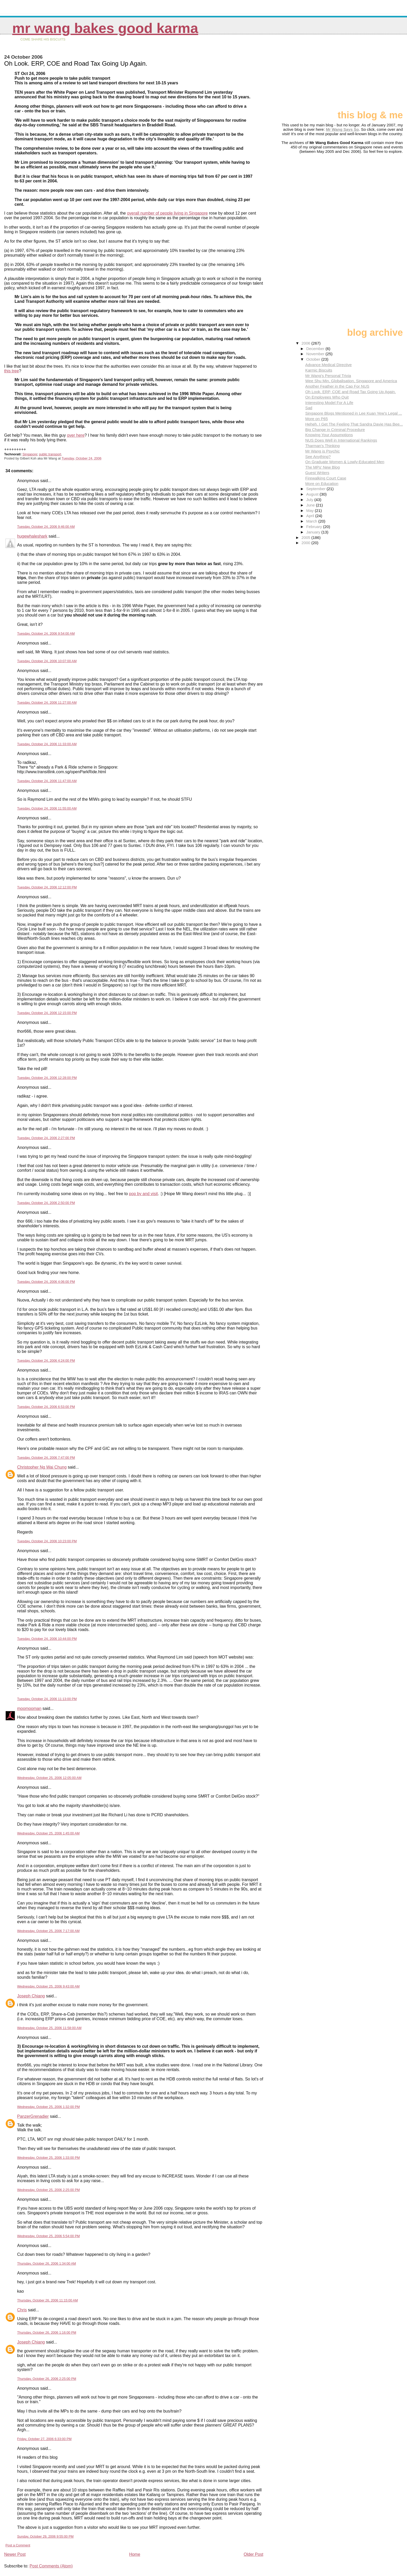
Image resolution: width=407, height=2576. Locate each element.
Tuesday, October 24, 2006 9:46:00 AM (46, 527)
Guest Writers (317, 472)
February (314, 526)
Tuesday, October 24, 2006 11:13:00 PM (47, 1699)
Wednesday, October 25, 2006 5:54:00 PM (48, 2236)
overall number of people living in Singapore (167, 213)
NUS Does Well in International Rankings (341, 440)
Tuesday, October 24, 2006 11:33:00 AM (47, 744)
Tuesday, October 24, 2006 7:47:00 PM (46, 1458)
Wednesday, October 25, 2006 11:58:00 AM (49, 2028)
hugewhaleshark (32, 536)
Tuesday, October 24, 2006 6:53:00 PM (46, 1407)
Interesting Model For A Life (329, 402)
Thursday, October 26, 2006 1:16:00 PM (46, 2332)
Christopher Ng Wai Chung (42, 1467)
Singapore (29, 454)
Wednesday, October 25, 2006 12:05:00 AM (49, 1778)
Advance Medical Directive (328, 364)
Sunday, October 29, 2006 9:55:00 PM (45, 2536)
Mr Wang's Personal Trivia (328, 375)
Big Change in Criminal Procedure (335, 429)
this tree (11, 371)
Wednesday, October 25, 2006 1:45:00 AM (48, 1833)
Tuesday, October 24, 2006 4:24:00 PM (46, 1360)
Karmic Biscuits (318, 370)
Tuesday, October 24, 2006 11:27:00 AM (47, 702)
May (310, 510)
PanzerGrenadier (33, 2116)
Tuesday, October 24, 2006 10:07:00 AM (47, 661)
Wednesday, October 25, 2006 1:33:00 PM (48, 2158)
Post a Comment (17, 2545)
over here (76, 435)
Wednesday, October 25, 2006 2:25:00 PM (48, 2190)
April (310, 515)
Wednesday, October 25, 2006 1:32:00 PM (48, 2107)
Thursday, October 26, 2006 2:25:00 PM (46, 2379)
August (313, 494)
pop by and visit (143, 1193)
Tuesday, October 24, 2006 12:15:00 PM (47, 1013)
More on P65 (316, 418)
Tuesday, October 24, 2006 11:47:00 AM (47, 781)
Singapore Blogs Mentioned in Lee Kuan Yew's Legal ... (353, 413)
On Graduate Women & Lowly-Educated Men (344, 462)
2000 (306, 542)
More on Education (321, 483)
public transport (50, 454)
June (311, 505)
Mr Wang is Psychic (322, 451)
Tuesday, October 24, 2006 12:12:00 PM (47, 887)
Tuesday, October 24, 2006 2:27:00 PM (46, 1138)
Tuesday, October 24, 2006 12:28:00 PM (47, 1078)
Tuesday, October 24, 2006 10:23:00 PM (47, 1541)
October (313, 359)
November (315, 354)
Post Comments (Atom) (51, 2566)
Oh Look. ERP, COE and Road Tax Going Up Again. (350, 391)
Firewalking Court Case (325, 478)
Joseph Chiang (31, 1996)
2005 (306, 537)
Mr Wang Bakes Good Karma (105, 28)
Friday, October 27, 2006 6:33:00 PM (44, 2439)
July (310, 499)
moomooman (29, 1708)
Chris (22, 2310)
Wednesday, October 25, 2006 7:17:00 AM (48, 1931)
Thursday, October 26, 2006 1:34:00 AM (46, 2263)
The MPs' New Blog (322, 467)
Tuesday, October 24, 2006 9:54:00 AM (46, 633)
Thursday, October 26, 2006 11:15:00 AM (47, 2300)
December (315, 348)
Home (134, 2554)
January (313, 532)
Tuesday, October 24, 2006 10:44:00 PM (47, 1639)
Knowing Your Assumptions (329, 435)
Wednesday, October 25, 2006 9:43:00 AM (48, 1986)
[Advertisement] (377, 74)
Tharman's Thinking (322, 445)
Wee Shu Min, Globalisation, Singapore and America (351, 381)
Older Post (253, 2554)
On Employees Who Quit (327, 397)
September (316, 489)
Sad (308, 408)
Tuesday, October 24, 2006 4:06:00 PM (46, 1282)
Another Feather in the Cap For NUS (337, 386)
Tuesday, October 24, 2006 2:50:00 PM (46, 1203)
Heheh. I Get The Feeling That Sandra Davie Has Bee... (354, 424)
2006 (306, 343)
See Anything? (318, 456)
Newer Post (15, 2554)
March (312, 521)
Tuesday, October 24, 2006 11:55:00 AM (47, 808)
